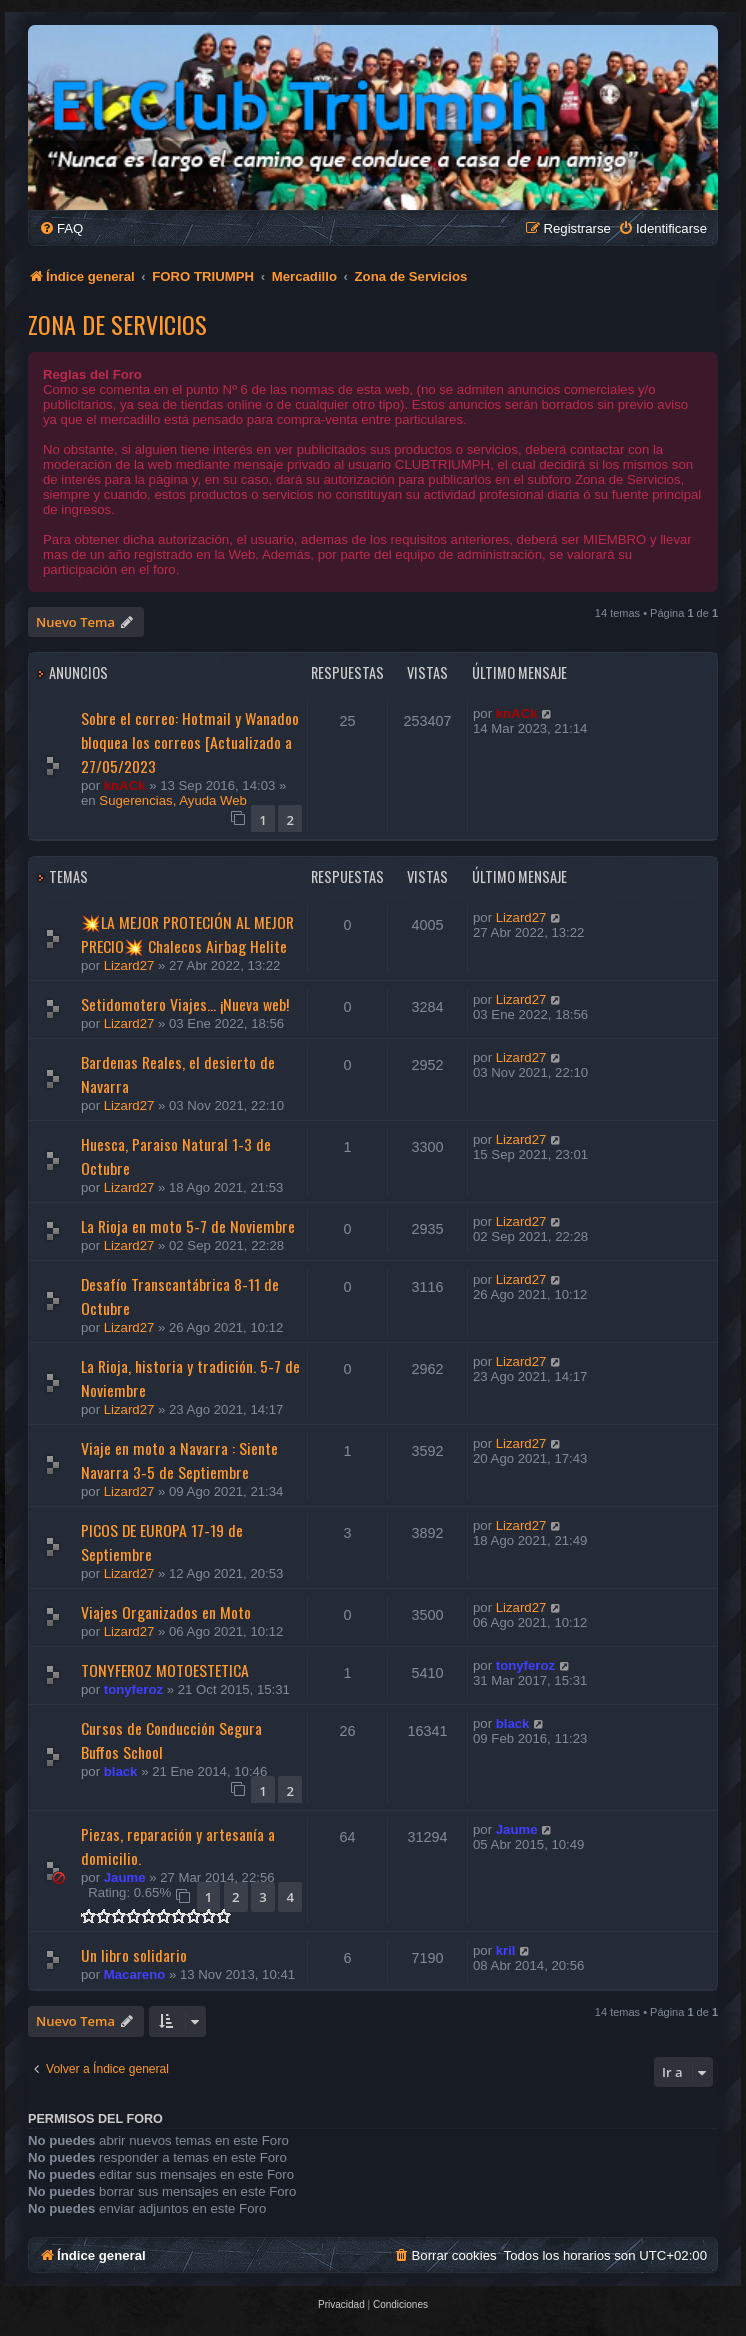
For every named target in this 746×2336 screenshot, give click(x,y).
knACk (125, 785)
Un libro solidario (134, 1955)
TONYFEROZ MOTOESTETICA (165, 1670)
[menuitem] (61, 228)
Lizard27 (129, 965)
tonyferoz (133, 1689)
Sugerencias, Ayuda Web (173, 800)
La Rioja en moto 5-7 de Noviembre (188, 1226)
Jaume (125, 1877)
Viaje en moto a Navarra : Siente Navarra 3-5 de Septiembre (179, 1460)
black (121, 1771)
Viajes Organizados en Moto (166, 1612)
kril (506, 1950)
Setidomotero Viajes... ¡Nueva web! (185, 1004)
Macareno (135, 1974)
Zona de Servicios (117, 324)
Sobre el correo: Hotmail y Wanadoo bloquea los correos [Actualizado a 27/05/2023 (190, 742)
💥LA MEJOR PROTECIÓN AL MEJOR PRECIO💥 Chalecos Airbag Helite (187, 934)
